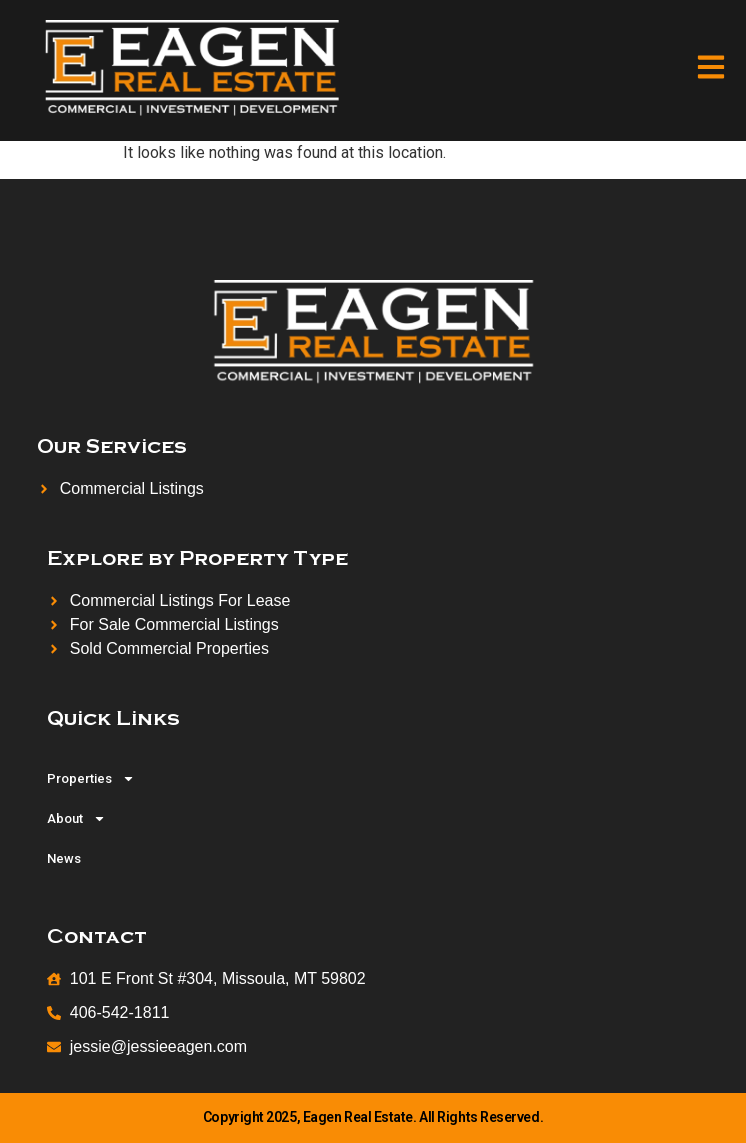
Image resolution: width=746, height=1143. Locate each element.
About (76, 818)
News (64, 858)
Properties (91, 778)
